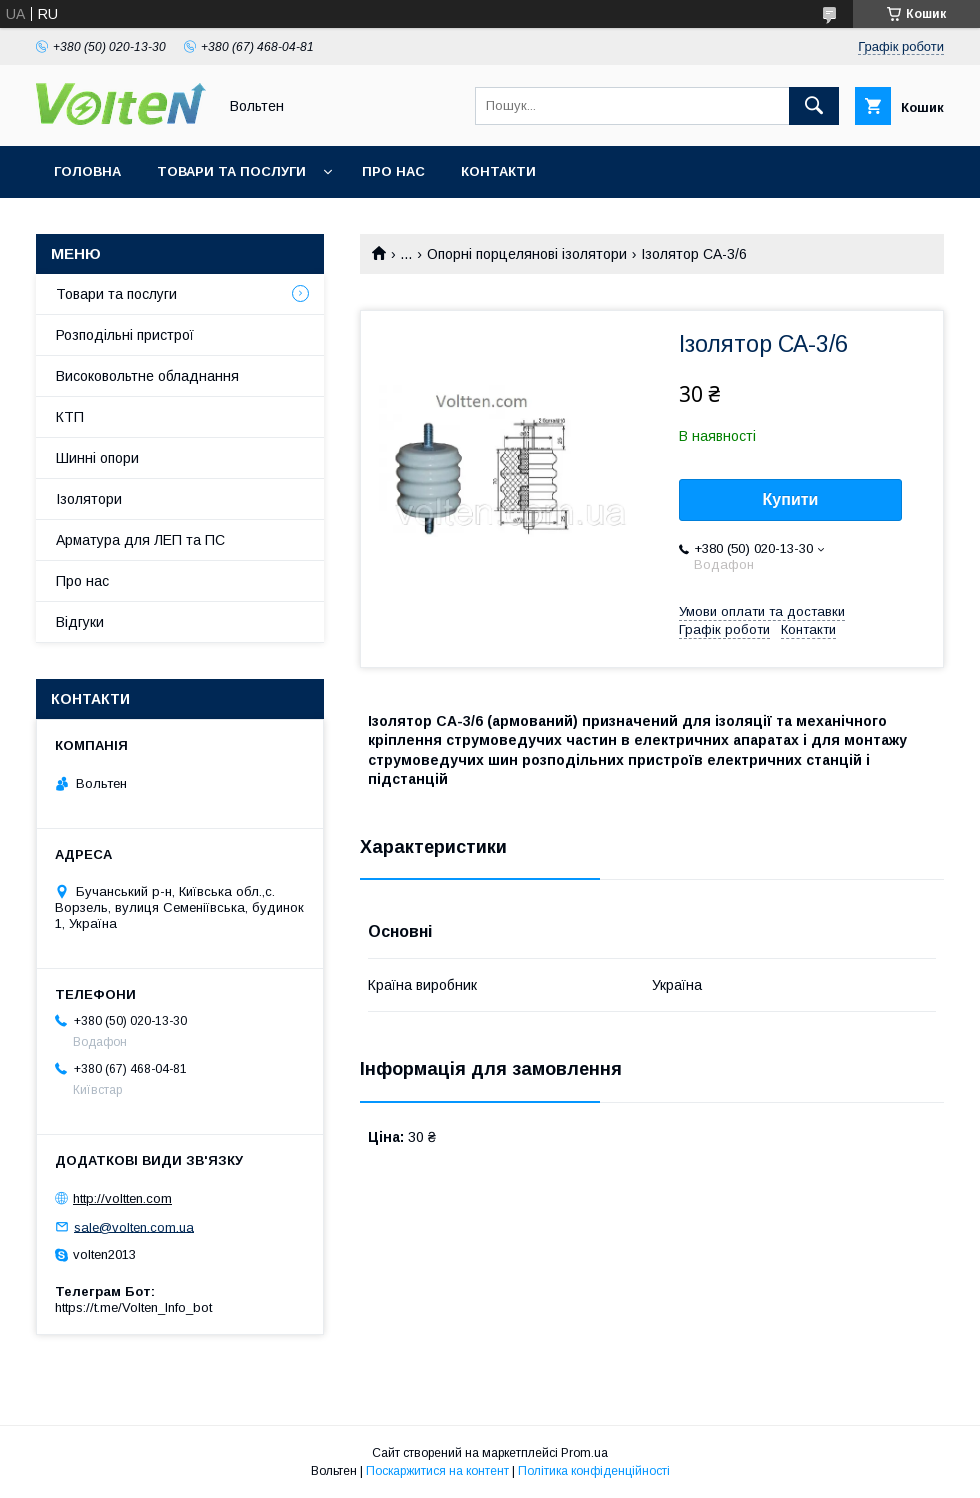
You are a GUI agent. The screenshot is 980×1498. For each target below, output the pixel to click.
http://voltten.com (122, 1198)
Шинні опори (97, 458)
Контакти (498, 171)
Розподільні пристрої (125, 335)
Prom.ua (584, 1453)
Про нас (393, 171)
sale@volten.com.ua (134, 1226)
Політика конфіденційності (594, 1471)
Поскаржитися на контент (437, 1471)
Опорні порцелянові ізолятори (527, 254)
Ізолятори (89, 499)
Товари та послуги (231, 171)
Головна (87, 171)
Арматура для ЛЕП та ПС (140, 540)
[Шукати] (814, 106)
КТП (70, 417)
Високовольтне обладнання (147, 376)
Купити (791, 499)
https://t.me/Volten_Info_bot (133, 1307)
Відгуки (80, 622)
